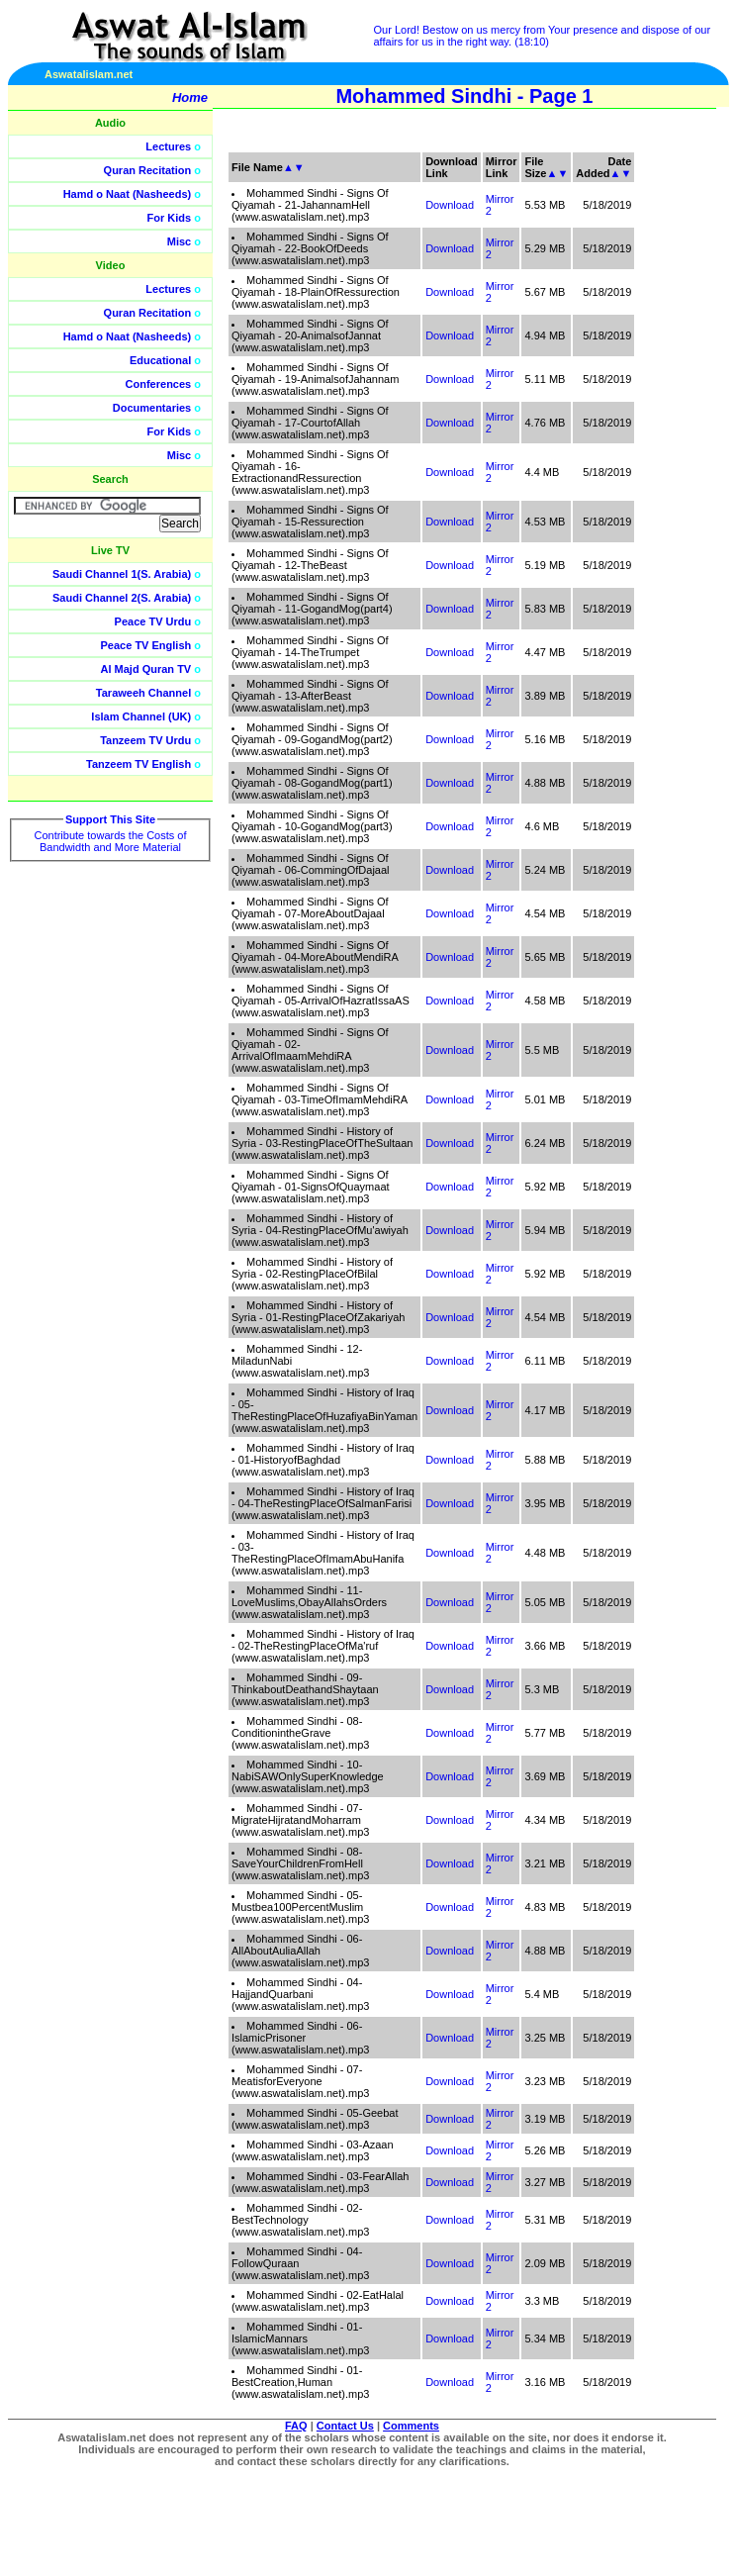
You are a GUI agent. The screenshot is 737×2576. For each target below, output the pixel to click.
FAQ (296, 2426)
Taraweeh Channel (143, 693)
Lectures (168, 146)
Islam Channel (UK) (141, 716)
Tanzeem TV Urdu (145, 740)
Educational (160, 360)
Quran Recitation (148, 170)
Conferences (159, 384)
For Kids (169, 218)
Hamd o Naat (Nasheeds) (127, 194)
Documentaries (152, 408)
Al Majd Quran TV (146, 669)
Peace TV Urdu (153, 621)
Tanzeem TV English (138, 764)
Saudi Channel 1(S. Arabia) (121, 574)
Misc (179, 241)
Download (449, 205)
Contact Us (345, 2426)
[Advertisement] (643, 445)
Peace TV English (146, 645)
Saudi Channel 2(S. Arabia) (121, 598)
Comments (411, 2426)
